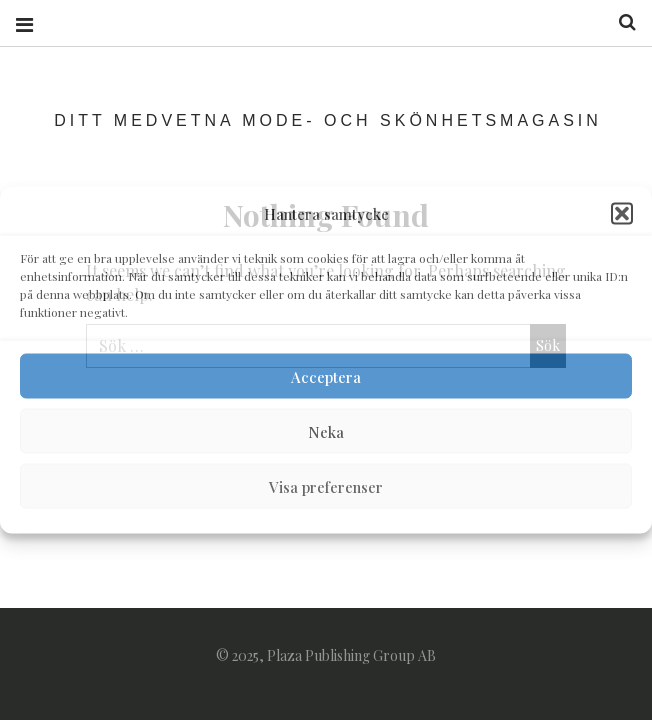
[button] (622, 214)
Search (620, 22)
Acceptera (326, 376)
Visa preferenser (326, 486)
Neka (326, 431)
